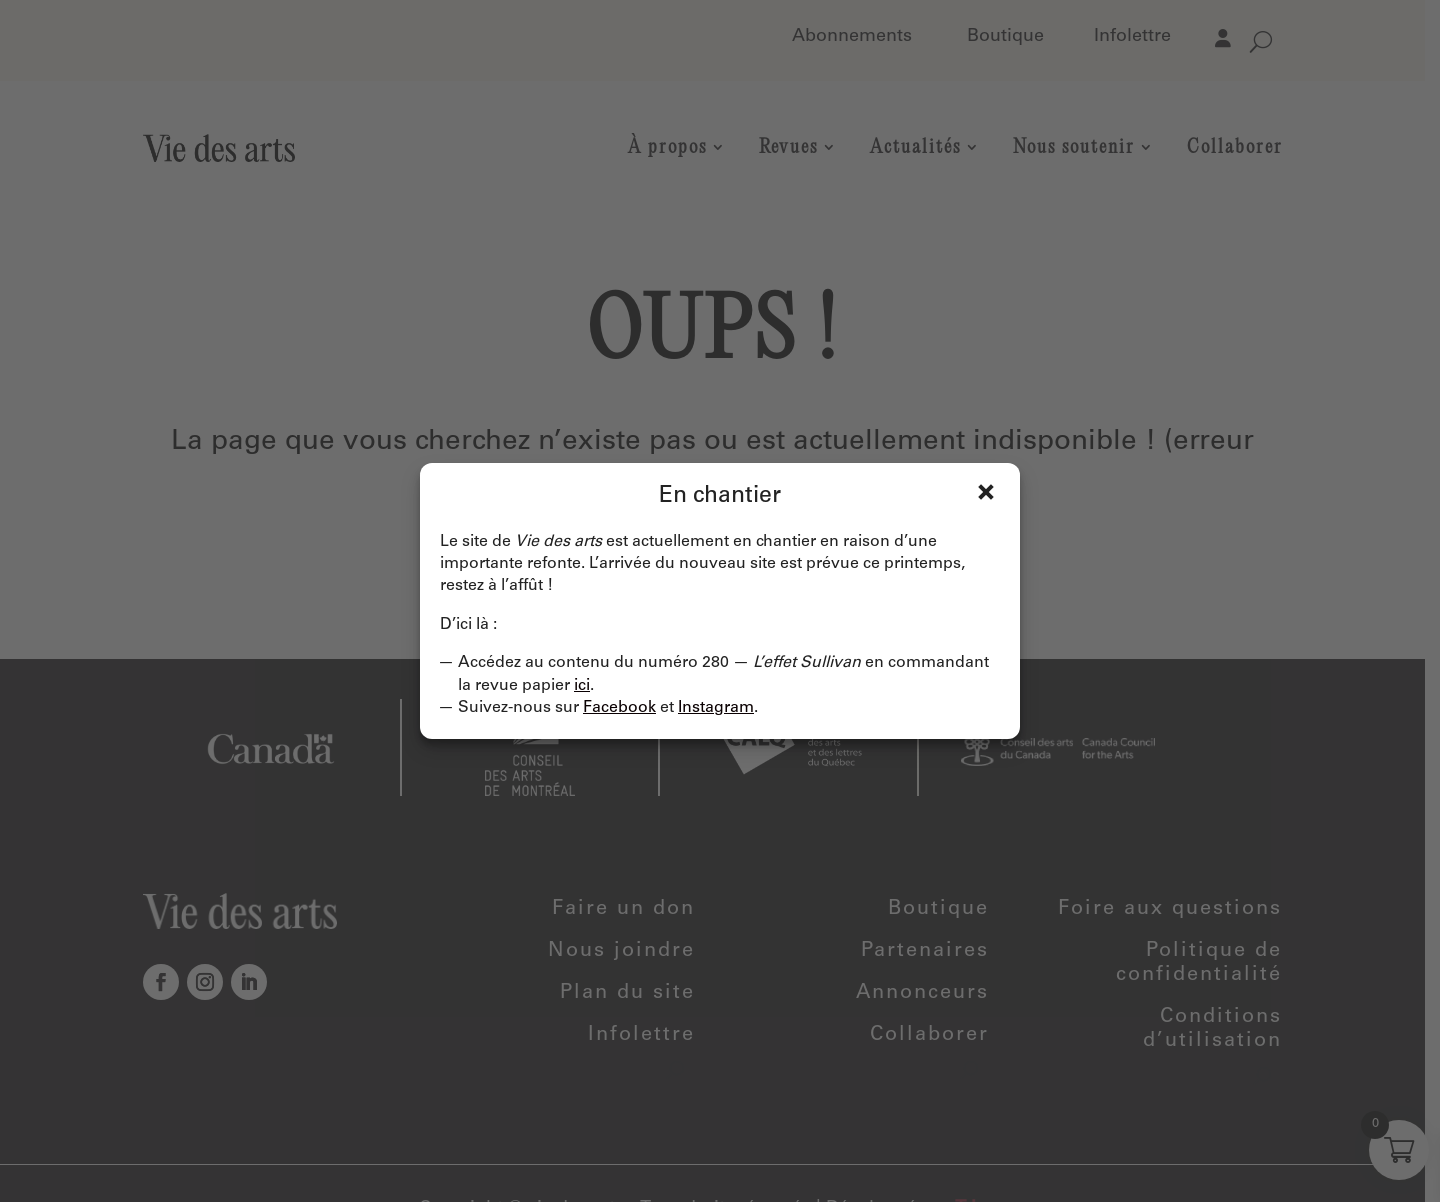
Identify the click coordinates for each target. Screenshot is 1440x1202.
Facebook (619, 708)
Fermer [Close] (986, 492)
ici (582, 686)
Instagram (716, 708)
